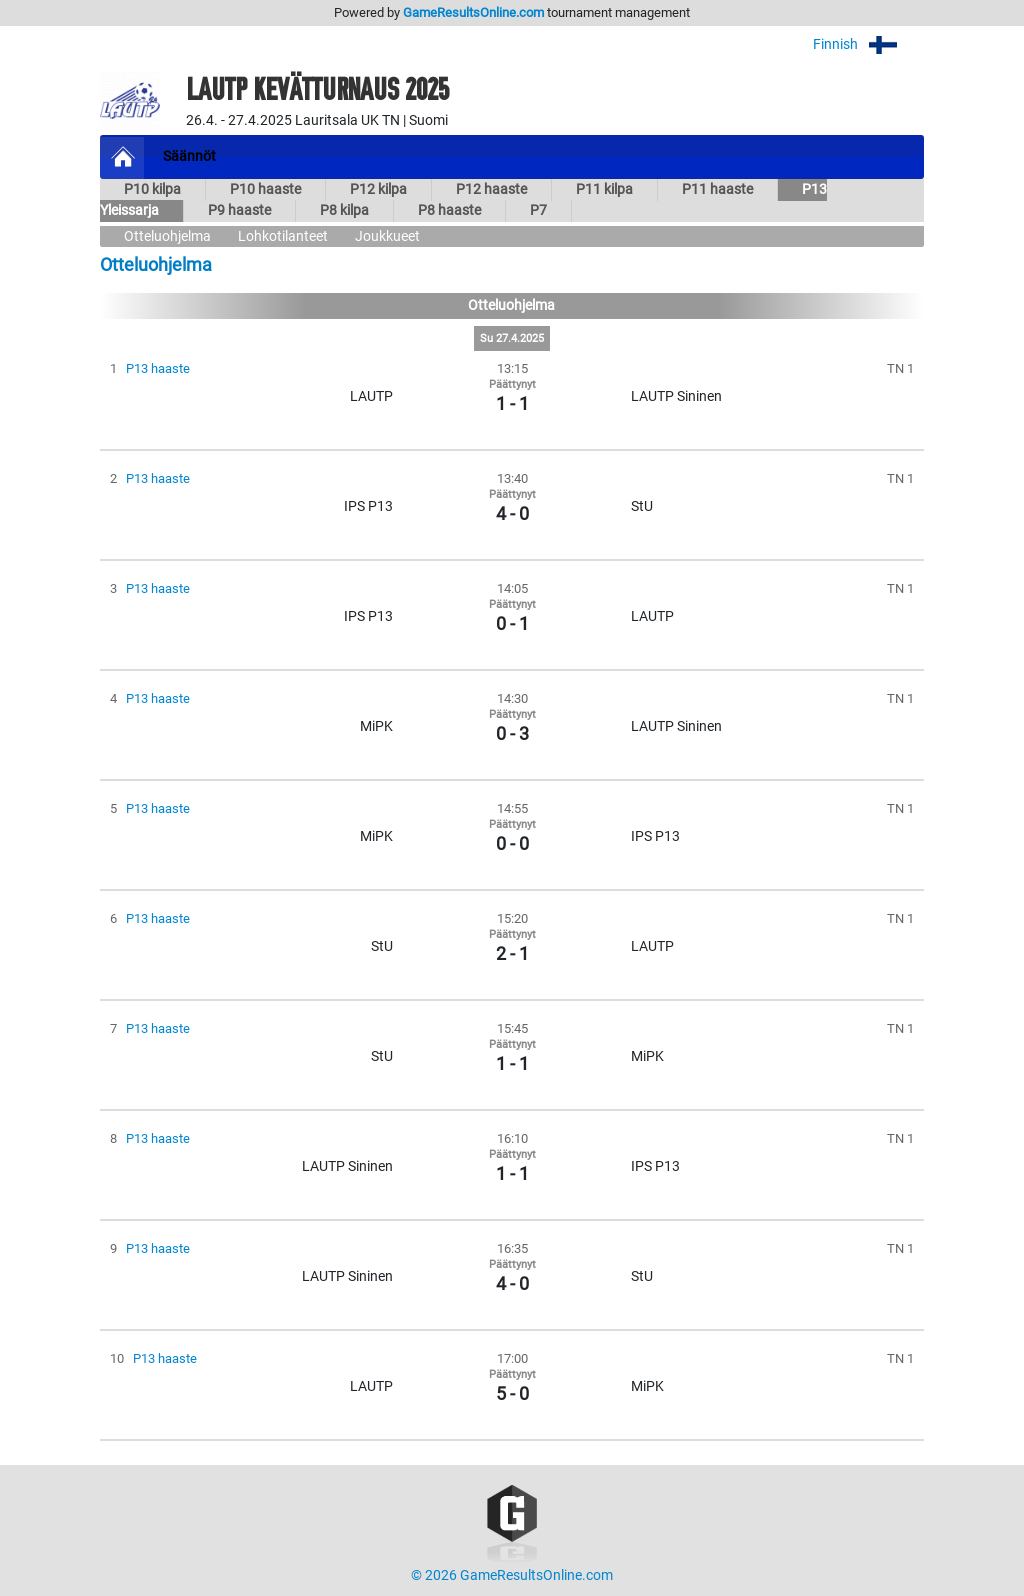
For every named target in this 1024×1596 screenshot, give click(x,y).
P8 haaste (449, 210)
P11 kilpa (604, 189)
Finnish (868, 44)
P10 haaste (265, 189)
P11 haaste (717, 189)
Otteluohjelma (167, 236)
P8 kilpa (344, 210)
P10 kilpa (152, 189)
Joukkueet (387, 236)
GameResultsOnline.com (473, 12)
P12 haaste (491, 189)
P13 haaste (158, 368)
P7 (538, 210)
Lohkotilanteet (283, 236)
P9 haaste (239, 210)
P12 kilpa (378, 189)
